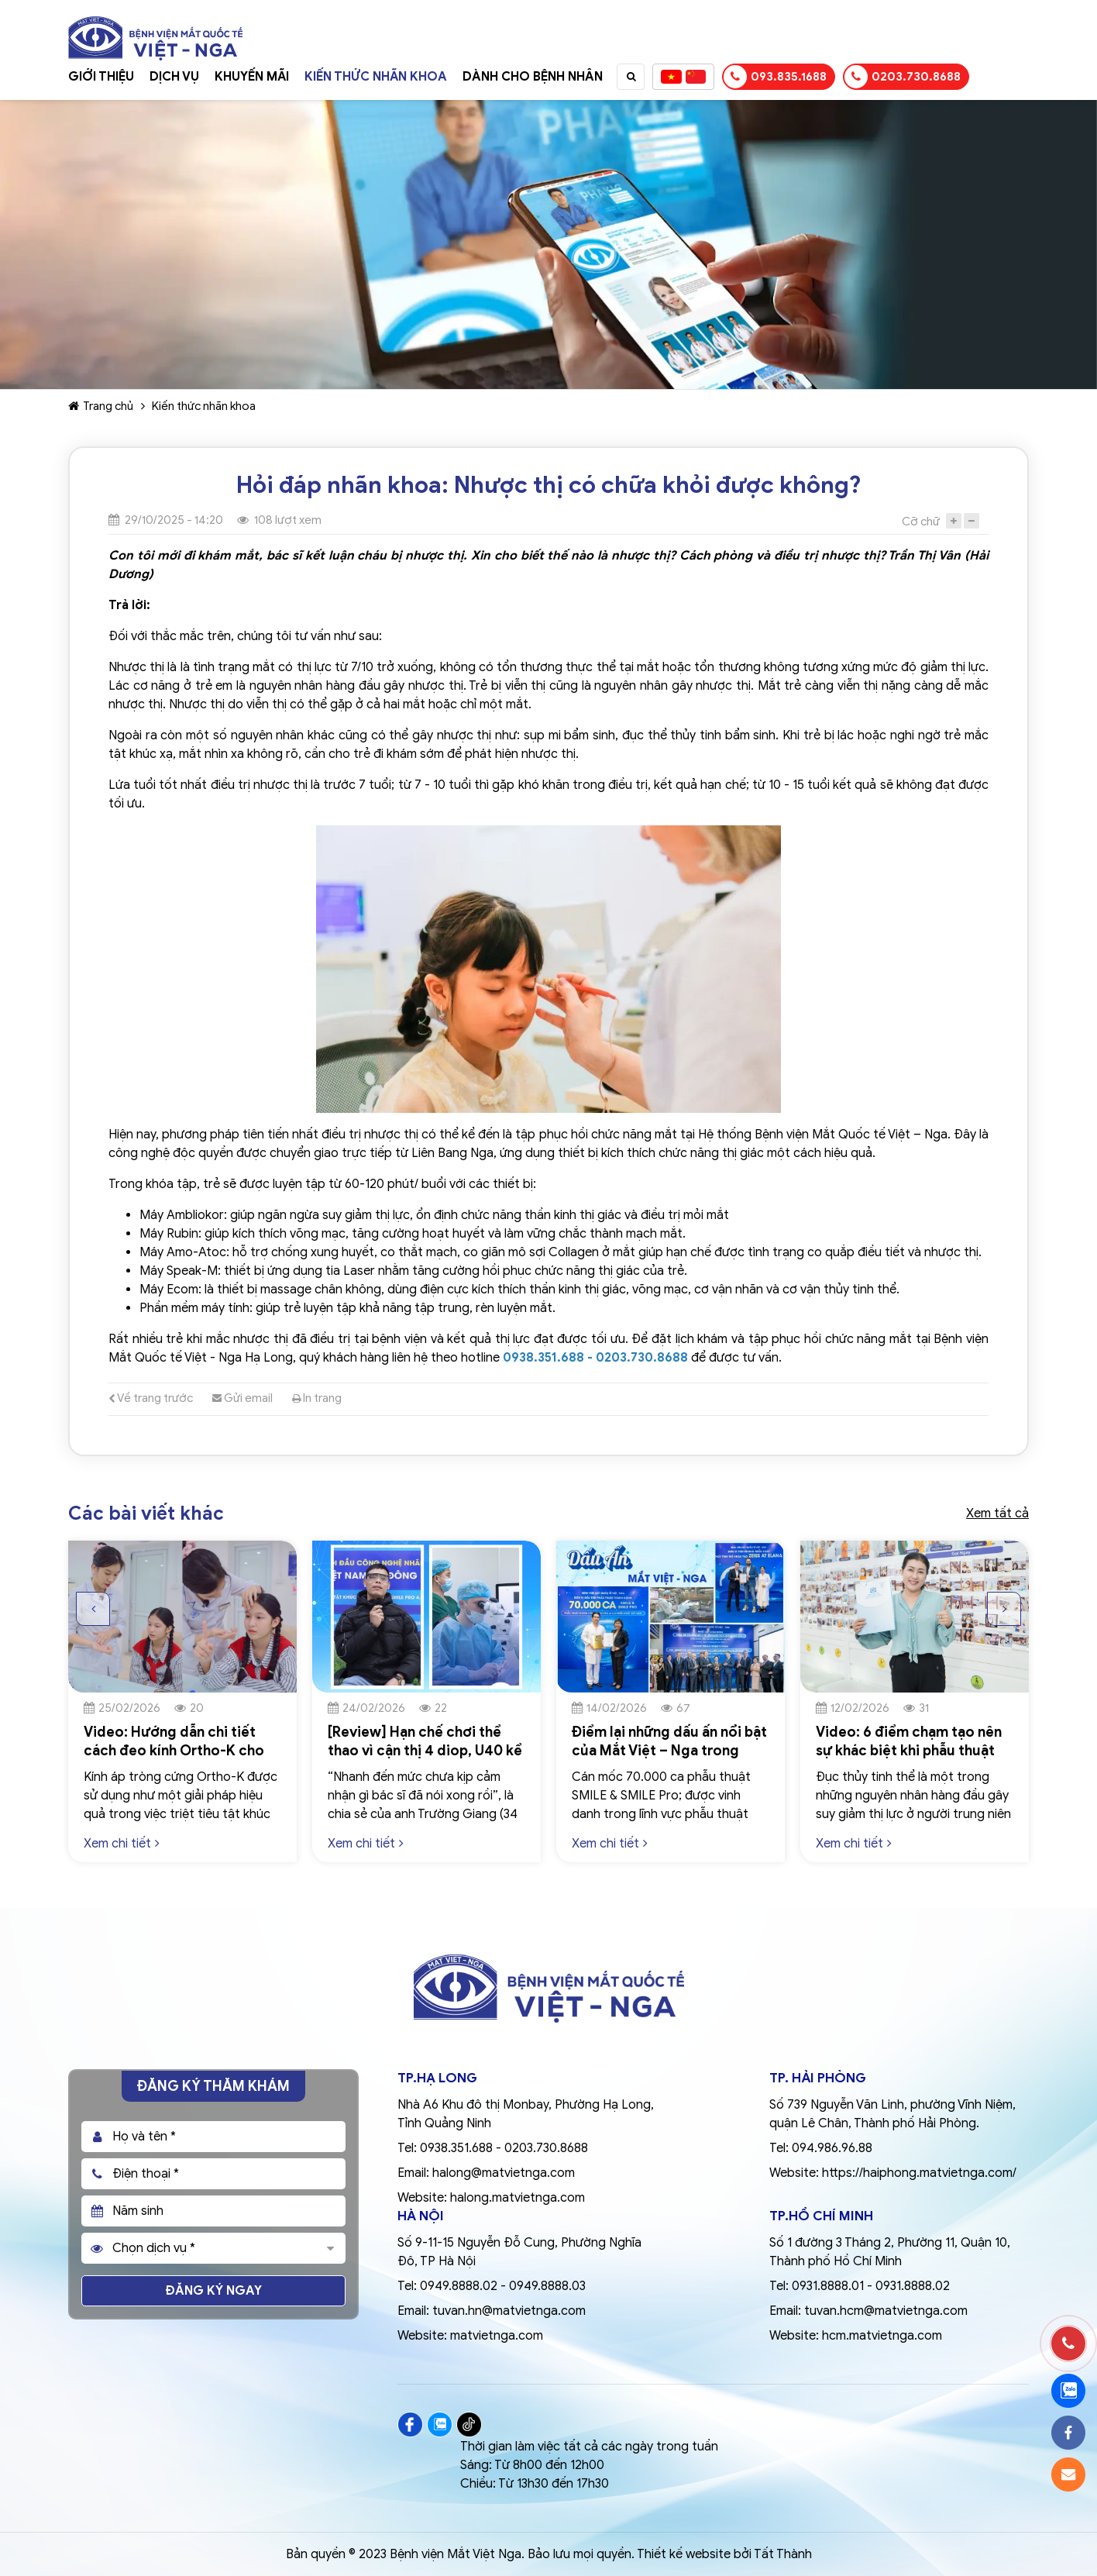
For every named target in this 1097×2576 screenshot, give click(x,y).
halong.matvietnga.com (517, 2198)
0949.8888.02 (458, 2286)
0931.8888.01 (828, 2286)
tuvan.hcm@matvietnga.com (886, 2311)
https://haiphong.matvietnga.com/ (919, 2173)
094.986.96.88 (832, 2148)
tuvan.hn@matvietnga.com (509, 2311)
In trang (317, 1398)
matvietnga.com (496, 2336)
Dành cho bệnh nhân (533, 76)
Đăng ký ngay (214, 2291)
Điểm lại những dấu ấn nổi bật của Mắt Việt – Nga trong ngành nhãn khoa (669, 1750)
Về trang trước (150, 1398)
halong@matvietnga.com (503, 2173)
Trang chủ (100, 406)
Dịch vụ (174, 76)
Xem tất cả (997, 1513)
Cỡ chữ (921, 522)
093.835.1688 (775, 76)
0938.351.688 (456, 2148)
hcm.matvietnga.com (882, 2336)
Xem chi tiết (122, 1843)
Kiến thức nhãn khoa (375, 76)
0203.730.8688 (902, 76)
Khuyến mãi (252, 76)
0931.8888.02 (912, 2286)
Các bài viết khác (146, 1514)
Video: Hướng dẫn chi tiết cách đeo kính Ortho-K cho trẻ (174, 1750)
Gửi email (242, 1398)
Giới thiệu (101, 76)
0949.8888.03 (547, 2286)
